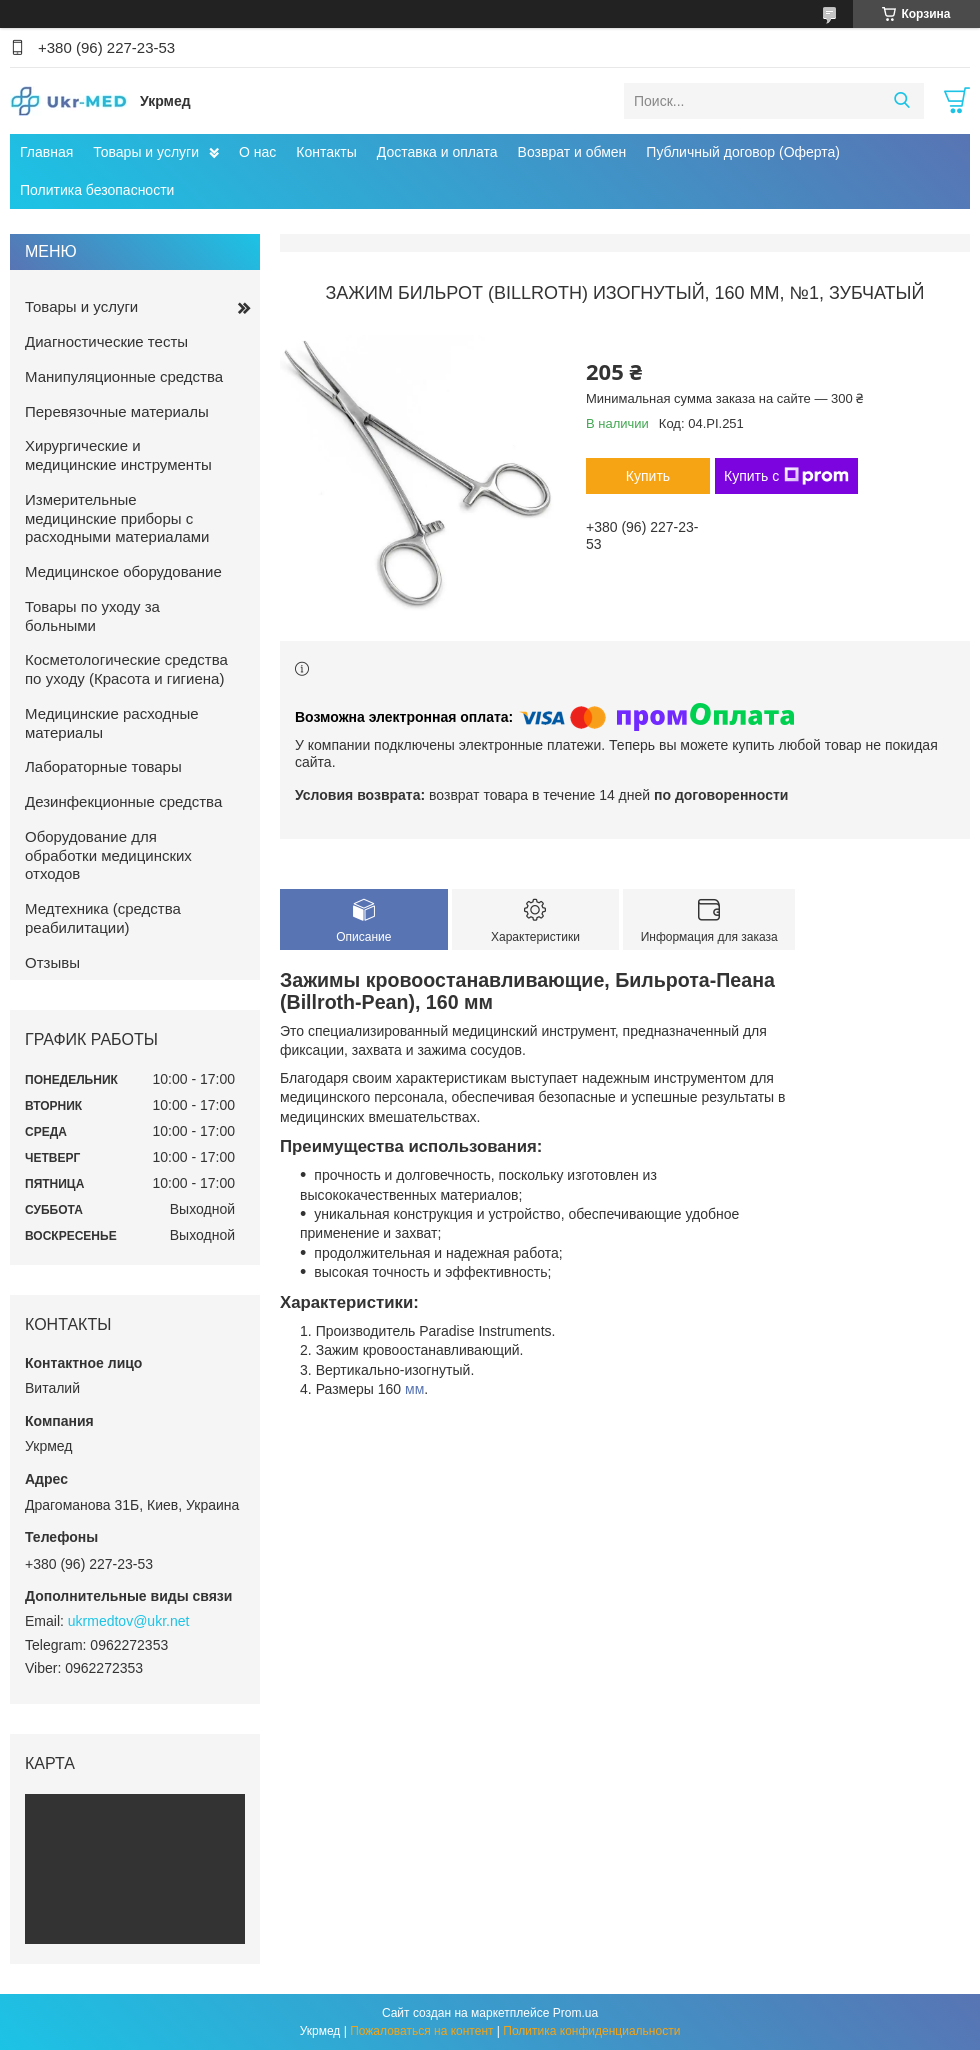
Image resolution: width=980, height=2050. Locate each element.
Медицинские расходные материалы (112, 723)
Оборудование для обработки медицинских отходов (108, 855)
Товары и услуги (146, 152)
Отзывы (52, 962)
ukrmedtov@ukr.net (129, 1621)
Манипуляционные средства (124, 376)
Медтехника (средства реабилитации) (103, 918)
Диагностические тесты (106, 341)
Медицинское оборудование (123, 571)
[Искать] (901, 101)
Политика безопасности (97, 190)
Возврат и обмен (572, 152)
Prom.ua (575, 2013)
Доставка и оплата (437, 152)
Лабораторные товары (103, 766)
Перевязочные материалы (117, 411)
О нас (257, 152)
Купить (648, 476)
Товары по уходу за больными (92, 616)
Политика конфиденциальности (591, 2031)
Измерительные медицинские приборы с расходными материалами (117, 518)
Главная (46, 152)
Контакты (326, 152)
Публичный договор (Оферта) (743, 152)
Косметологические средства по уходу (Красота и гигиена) (126, 669)
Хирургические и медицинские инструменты (118, 455)
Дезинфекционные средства (123, 801)
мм (414, 1389)
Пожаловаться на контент (421, 2031)
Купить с (786, 476)
